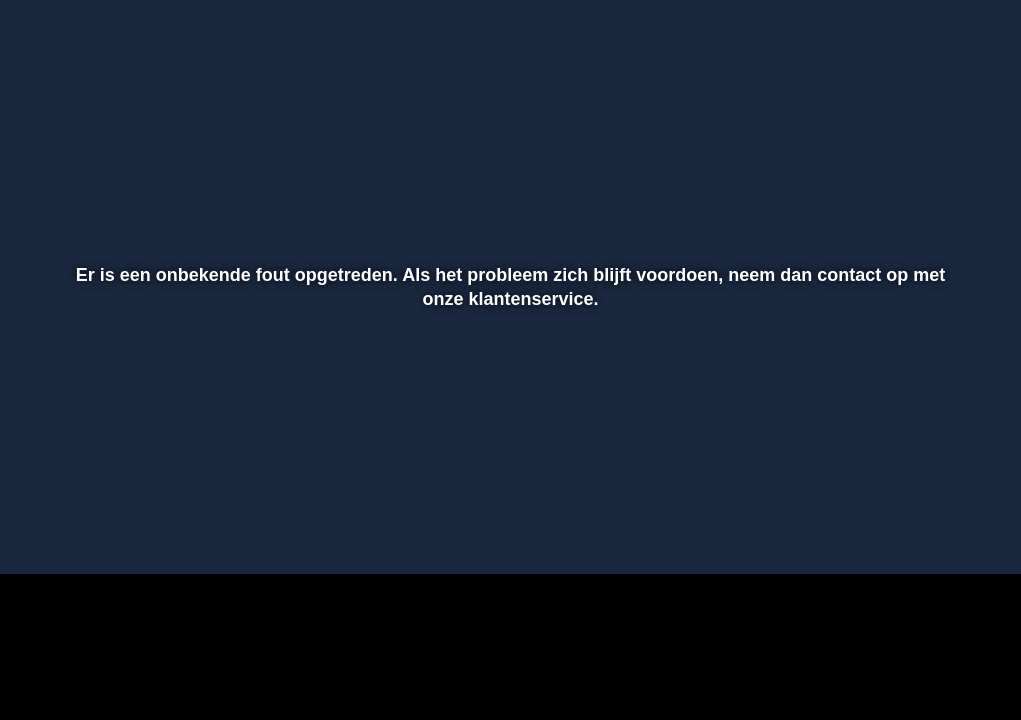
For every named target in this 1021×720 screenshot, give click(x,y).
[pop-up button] (936, 530)
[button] (41, 530)
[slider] (507, 488)
